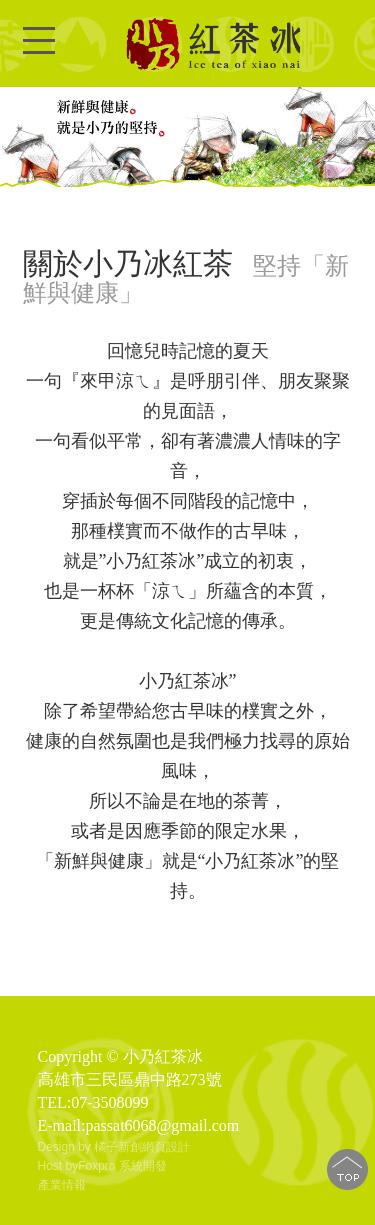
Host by (58, 1166)
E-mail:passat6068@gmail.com (139, 1125)
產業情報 (62, 1185)
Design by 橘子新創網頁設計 (114, 1147)
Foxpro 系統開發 (122, 1166)
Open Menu (39, 52)
